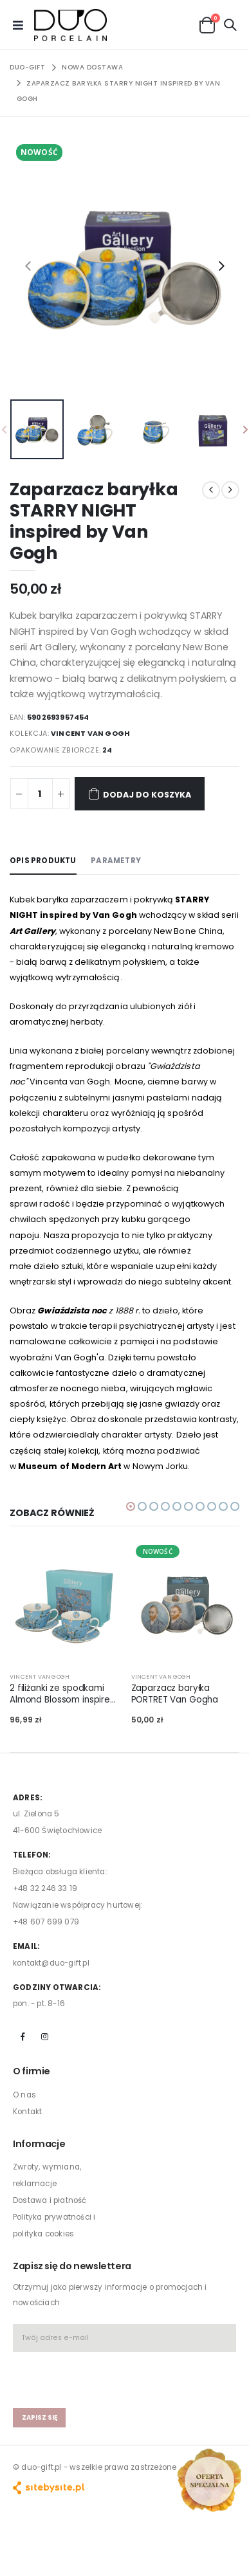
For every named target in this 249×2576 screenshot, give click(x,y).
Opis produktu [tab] (43, 860)
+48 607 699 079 (46, 1922)
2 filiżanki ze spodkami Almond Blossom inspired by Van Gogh (63, 1694)
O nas (24, 2095)
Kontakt (27, 2111)
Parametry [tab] (116, 860)
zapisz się (39, 2417)
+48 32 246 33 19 (45, 1888)
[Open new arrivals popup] (209, 2480)
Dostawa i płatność (50, 2200)
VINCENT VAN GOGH (90, 733)
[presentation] (28, 266)
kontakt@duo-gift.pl (51, 1963)
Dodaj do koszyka (139, 793)
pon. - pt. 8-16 (39, 2003)
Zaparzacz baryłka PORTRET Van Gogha (175, 1694)
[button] (207, 24)
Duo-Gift (27, 67)
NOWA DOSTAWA (92, 67)
